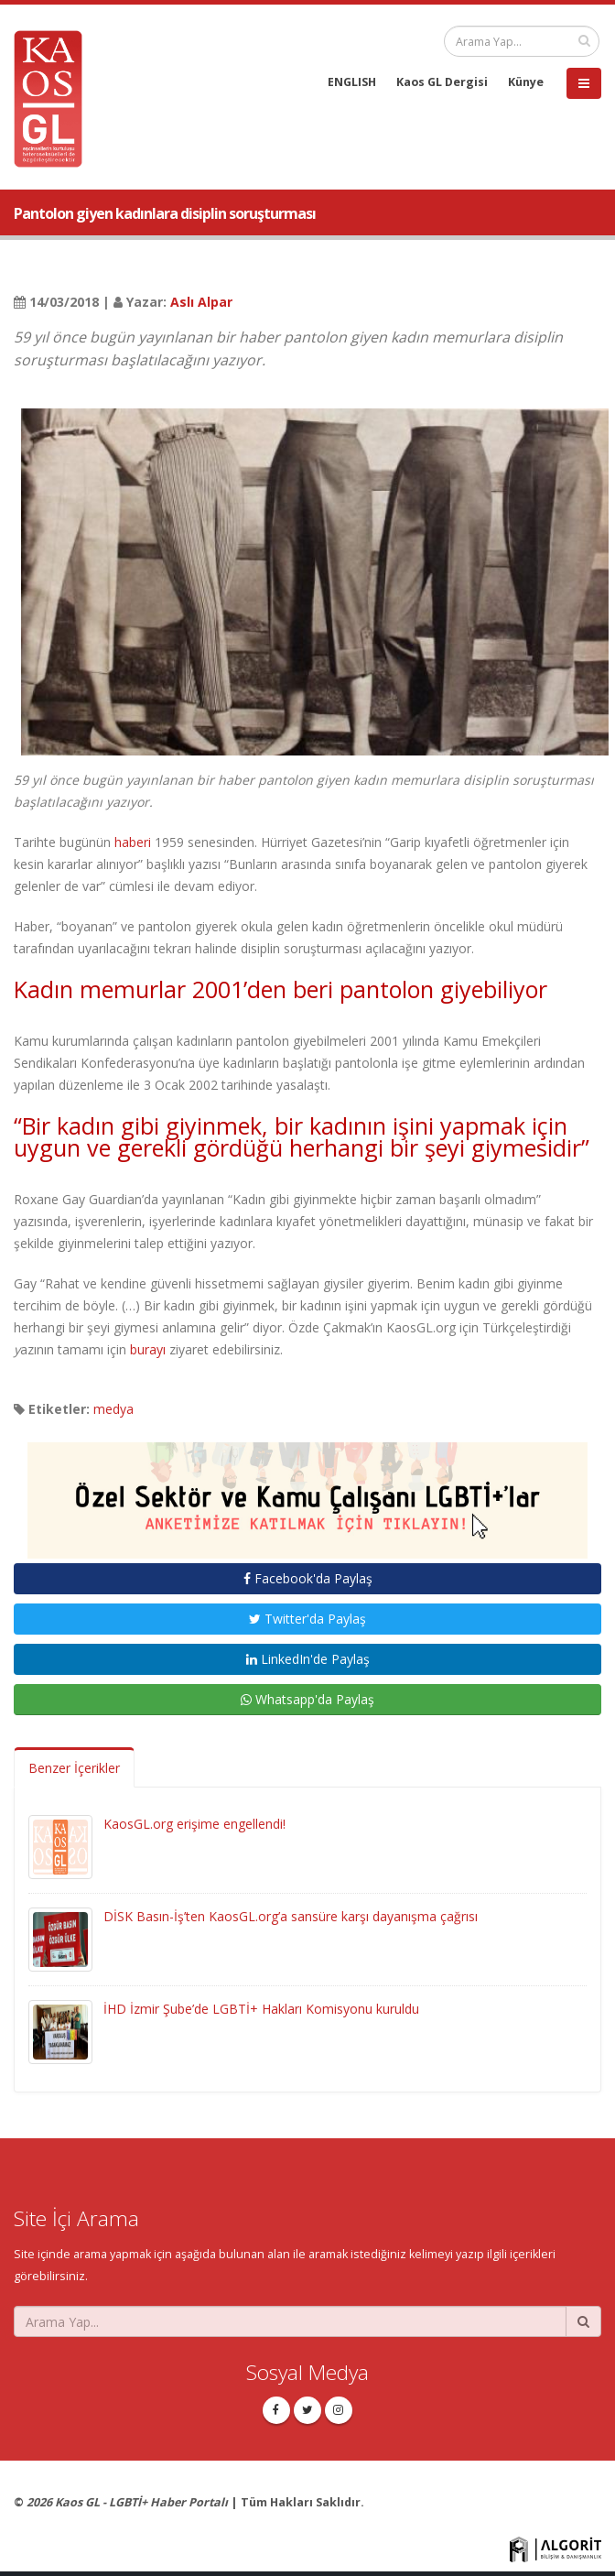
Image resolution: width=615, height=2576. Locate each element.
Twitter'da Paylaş (307, 1618)
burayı (148, 1349)
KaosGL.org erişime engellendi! (194, 1823)
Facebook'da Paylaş (307, 1578)
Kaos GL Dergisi (442, 82)
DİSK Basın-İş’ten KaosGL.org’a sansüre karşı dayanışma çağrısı (290, 1916)
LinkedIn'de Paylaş (308, 1659)
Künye (526, 82)
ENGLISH (352, 82)
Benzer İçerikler (74, 1768)
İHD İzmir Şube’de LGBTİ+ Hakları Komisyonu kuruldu (261, 2008)
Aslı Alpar (201, 301)
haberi (132, 842)
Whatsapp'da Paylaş (307, 1699)
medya (113, 1409)
